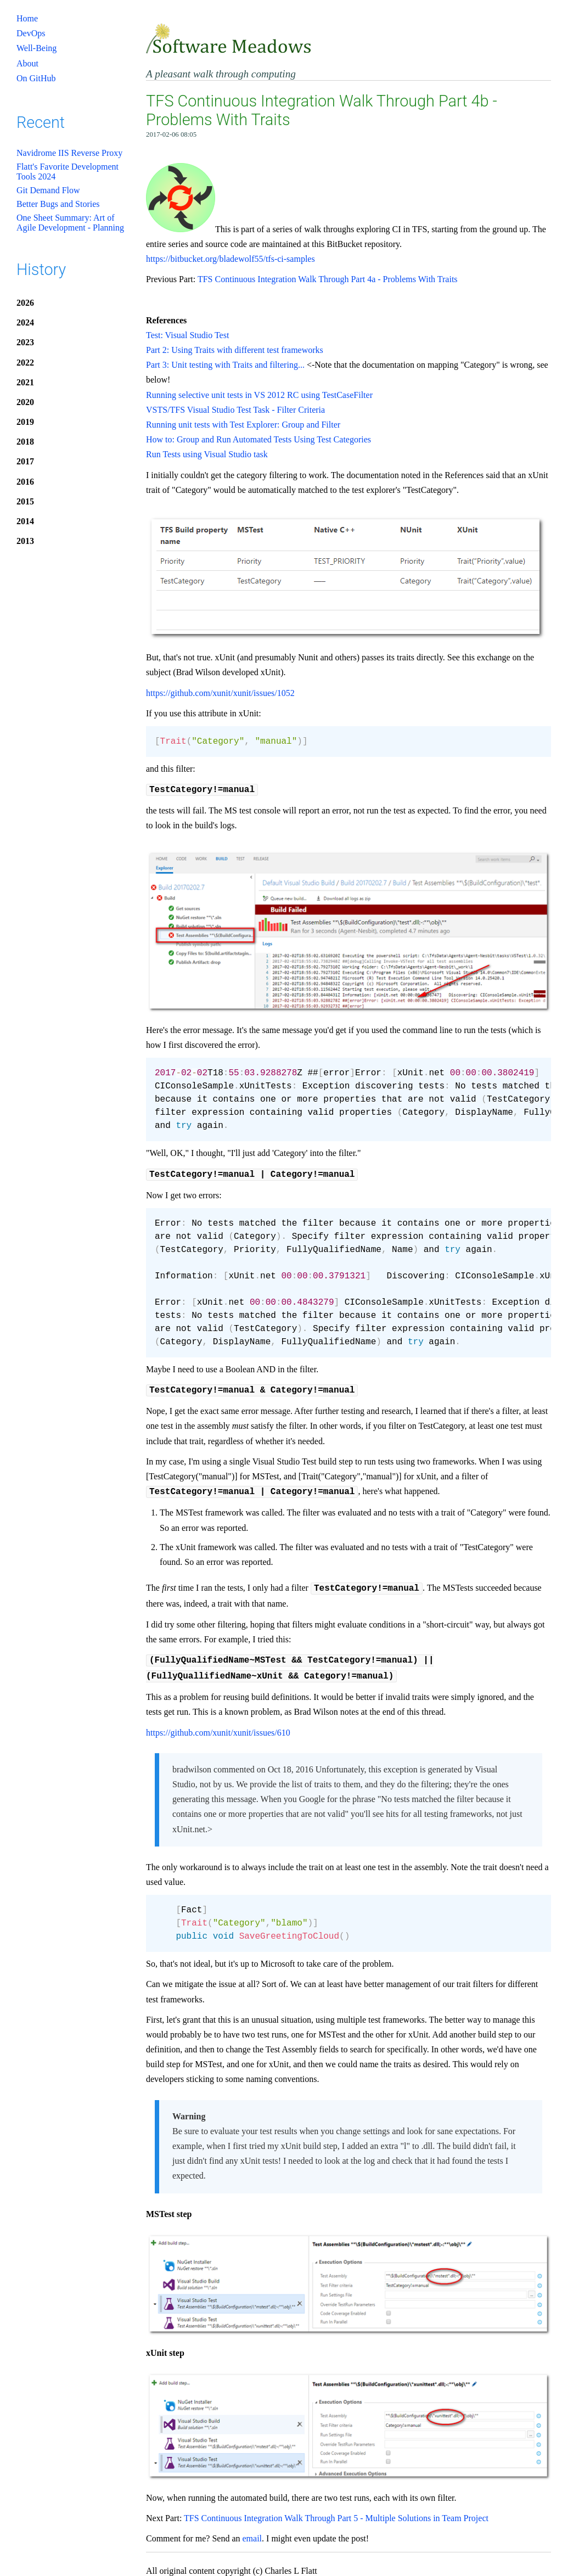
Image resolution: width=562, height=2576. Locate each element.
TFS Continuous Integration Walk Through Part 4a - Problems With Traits (328, 279)
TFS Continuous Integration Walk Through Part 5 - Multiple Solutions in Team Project (336, 2510)
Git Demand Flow (48, 190)
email (252, 2530)
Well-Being (36, 48)
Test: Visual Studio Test (187, 335)
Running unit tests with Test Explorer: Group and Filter (243, 424)
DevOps (30, 33)
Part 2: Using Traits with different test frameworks (234, 350)
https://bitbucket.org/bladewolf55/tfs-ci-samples (230, 258)
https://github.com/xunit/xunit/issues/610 (218, 1725)
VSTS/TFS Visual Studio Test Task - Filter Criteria (235, 409)
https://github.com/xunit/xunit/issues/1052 (220, 693)
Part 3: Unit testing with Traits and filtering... (225, 364)
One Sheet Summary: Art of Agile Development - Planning (70, 222)
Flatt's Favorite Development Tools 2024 (67, 171)
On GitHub (36, 78)
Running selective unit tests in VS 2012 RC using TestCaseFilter (259, 395)
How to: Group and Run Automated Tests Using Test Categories (258, 439)
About (27, 63)
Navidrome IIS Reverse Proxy (69, 153)
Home (27, 18)
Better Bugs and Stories (58, 204)
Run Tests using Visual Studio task (207, 454)
